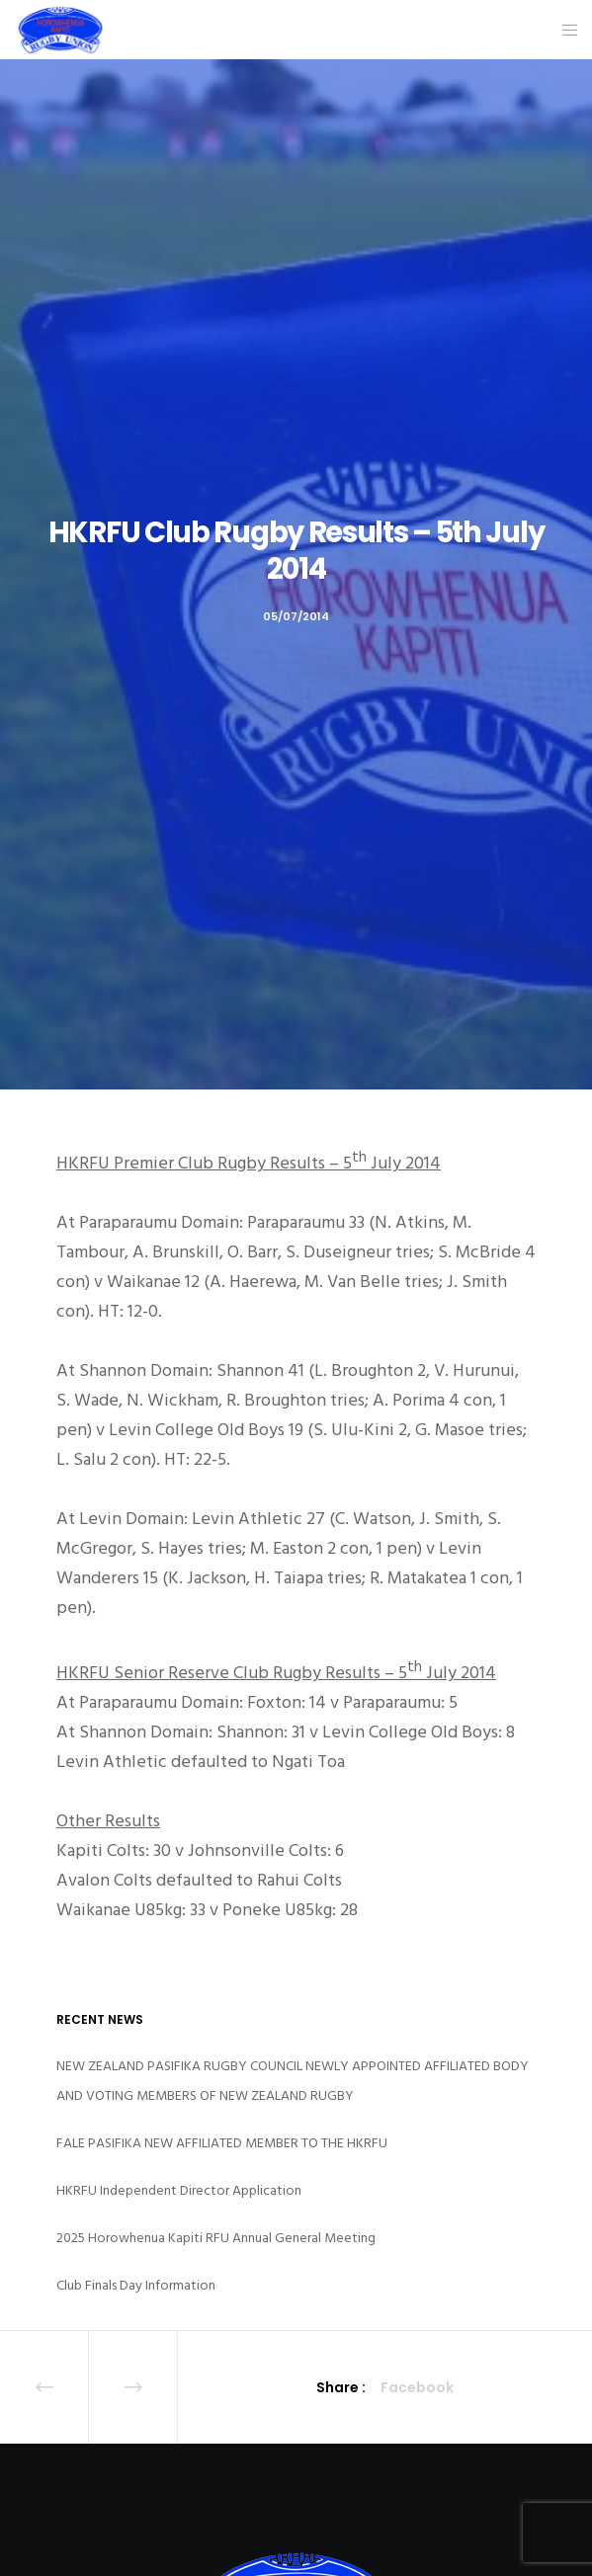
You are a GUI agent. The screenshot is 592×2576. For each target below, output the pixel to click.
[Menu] (564, 29)
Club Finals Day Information (135, 2285)
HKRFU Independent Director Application (178, 2190)
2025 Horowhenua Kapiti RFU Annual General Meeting (216, 2237)
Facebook (417, 2387)
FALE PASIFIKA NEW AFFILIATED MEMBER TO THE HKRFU (221, 2143)
